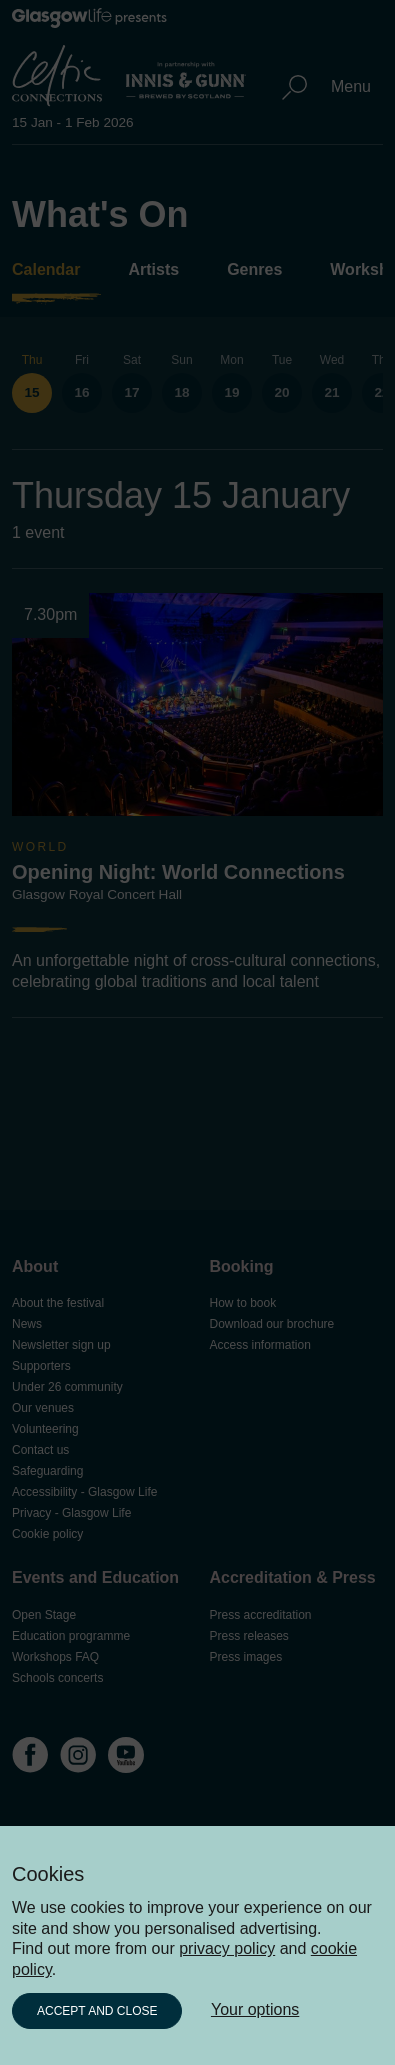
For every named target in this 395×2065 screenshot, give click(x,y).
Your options (255, 2009)
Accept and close (97, 2011)
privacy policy (227, 1948)
